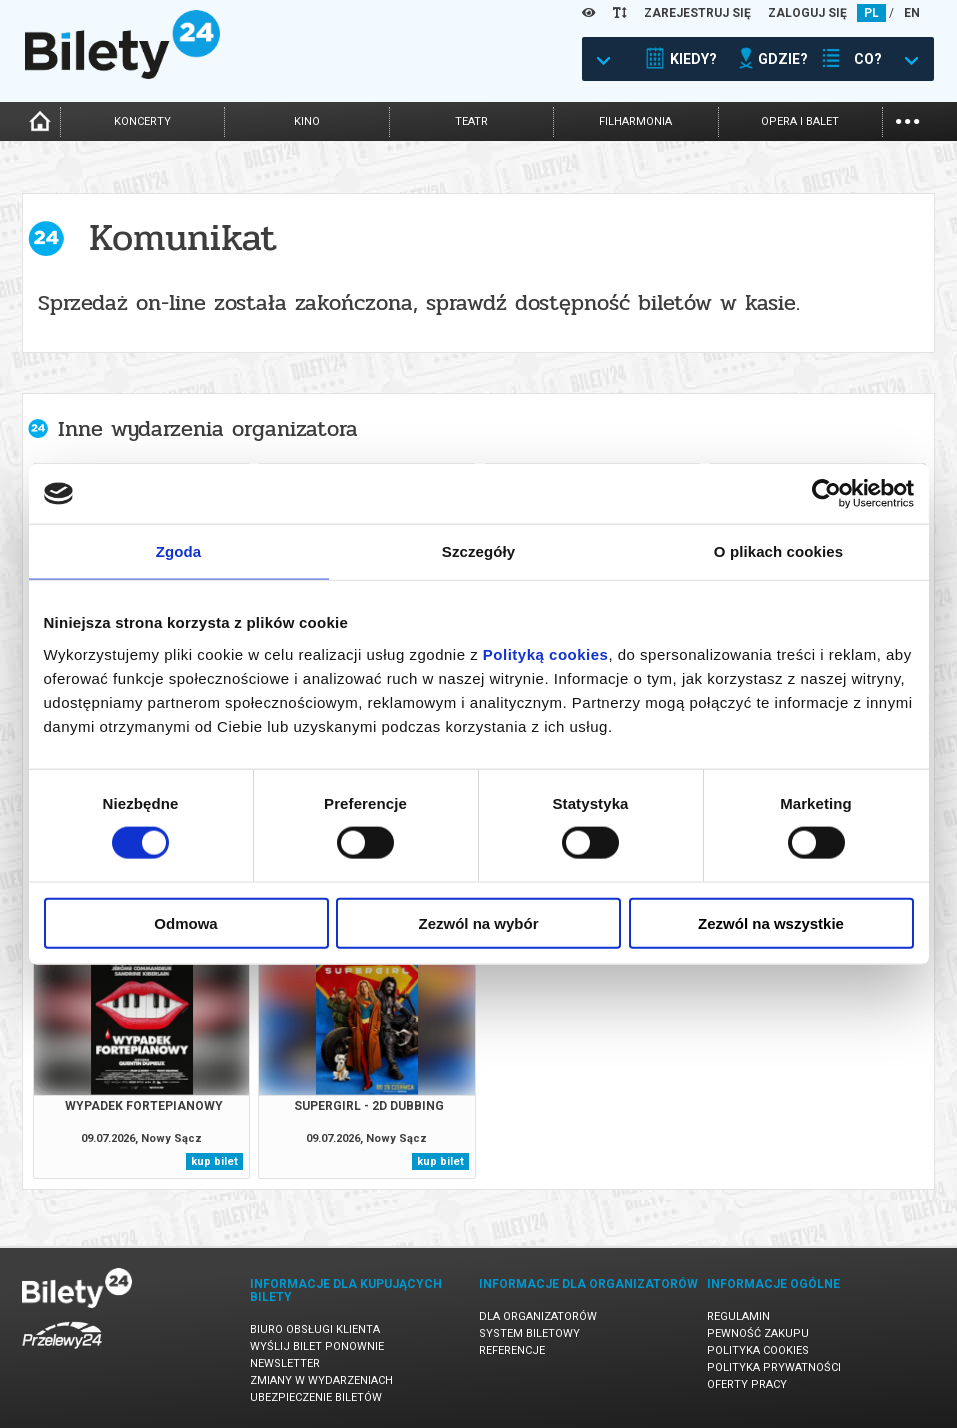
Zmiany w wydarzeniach (321, 1380)
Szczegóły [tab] (478, 551)
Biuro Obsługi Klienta (315, 1329)
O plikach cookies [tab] (778, 551)
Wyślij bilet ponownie (317, 1346)
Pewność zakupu (758, 1333)
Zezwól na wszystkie (771, 922)
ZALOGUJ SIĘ (807, 13)
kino (307, 121)
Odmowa (185, 922)
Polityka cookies (758, 1350)
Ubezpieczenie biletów (316, 1397)
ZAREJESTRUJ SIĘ (697, 13)
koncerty (142, 121)
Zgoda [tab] (179, 551)
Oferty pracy (747, 1384)
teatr (471, 121)
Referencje (512, 1350)
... (907, 119)
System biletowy (529, 1333)
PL (871, 13)
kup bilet (214, 1161)
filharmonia (635, 121)
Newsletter (285, 1363)
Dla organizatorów (538, 1316)
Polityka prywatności (774, 1367)
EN (912, 13)
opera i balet (800, 121)
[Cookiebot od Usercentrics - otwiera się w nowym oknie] (826, 494)
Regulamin (738, 1316)
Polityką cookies (546, 653)
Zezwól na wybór (478, 922)
